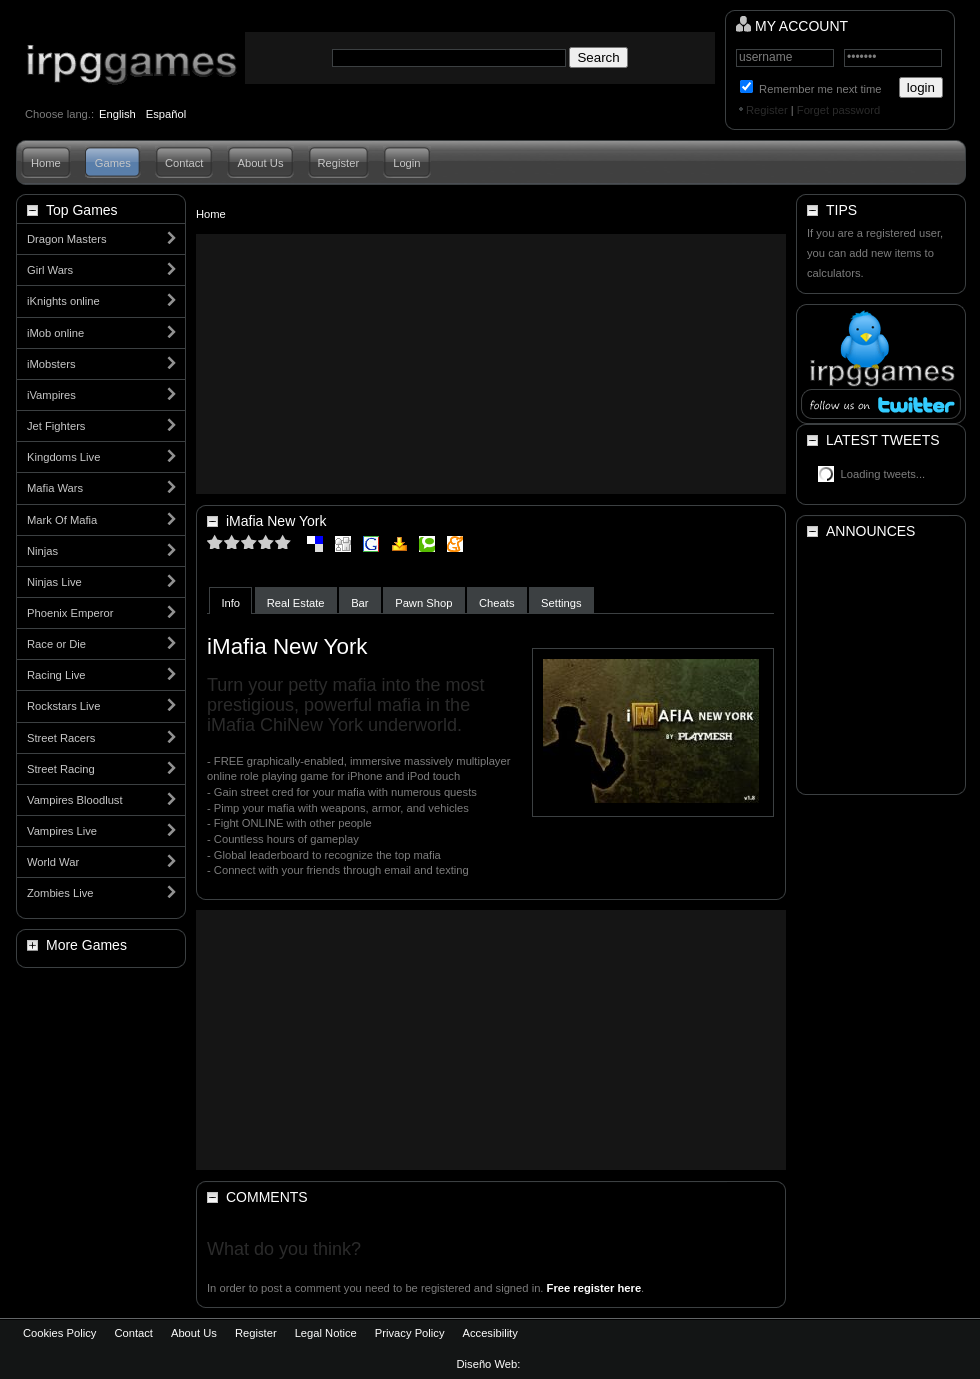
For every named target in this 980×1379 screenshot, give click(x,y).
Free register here (594, 1288)
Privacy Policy (410, 1333)
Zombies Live (60, 893)
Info (230, 603)
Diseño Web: (490, 1364)
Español (166, 114)
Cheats (496, 603)
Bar (359, 603)
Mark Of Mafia (62, 520)
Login (406, 163)
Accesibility (489, 1333)
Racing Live (56, 675)
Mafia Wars (55, 488)
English (117, 114)
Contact (184, 163)
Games (113, 163)
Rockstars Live (63, 706)
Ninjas (42, 551)
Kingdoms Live (63, 457)
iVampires (51, 395)
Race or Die (56, 644)
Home (46, 163)
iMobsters (51, 364)
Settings (561, 603)
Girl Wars (50, 270)
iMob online (55, 333)
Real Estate (296, 603)
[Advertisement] (491, 364)
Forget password (838, 110)
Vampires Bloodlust (75, 800)
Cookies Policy (59, 1333)
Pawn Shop (423, 603)
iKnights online (63, 301)
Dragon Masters (67, 239)
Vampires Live (62, 831)
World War (53, 862)
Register (767, 110)
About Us (260, 163)
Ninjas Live (54, 582)
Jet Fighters (56, 426)
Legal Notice (326, 1333)
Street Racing (61, 769)
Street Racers (61, 738)
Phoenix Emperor (70, 613)
